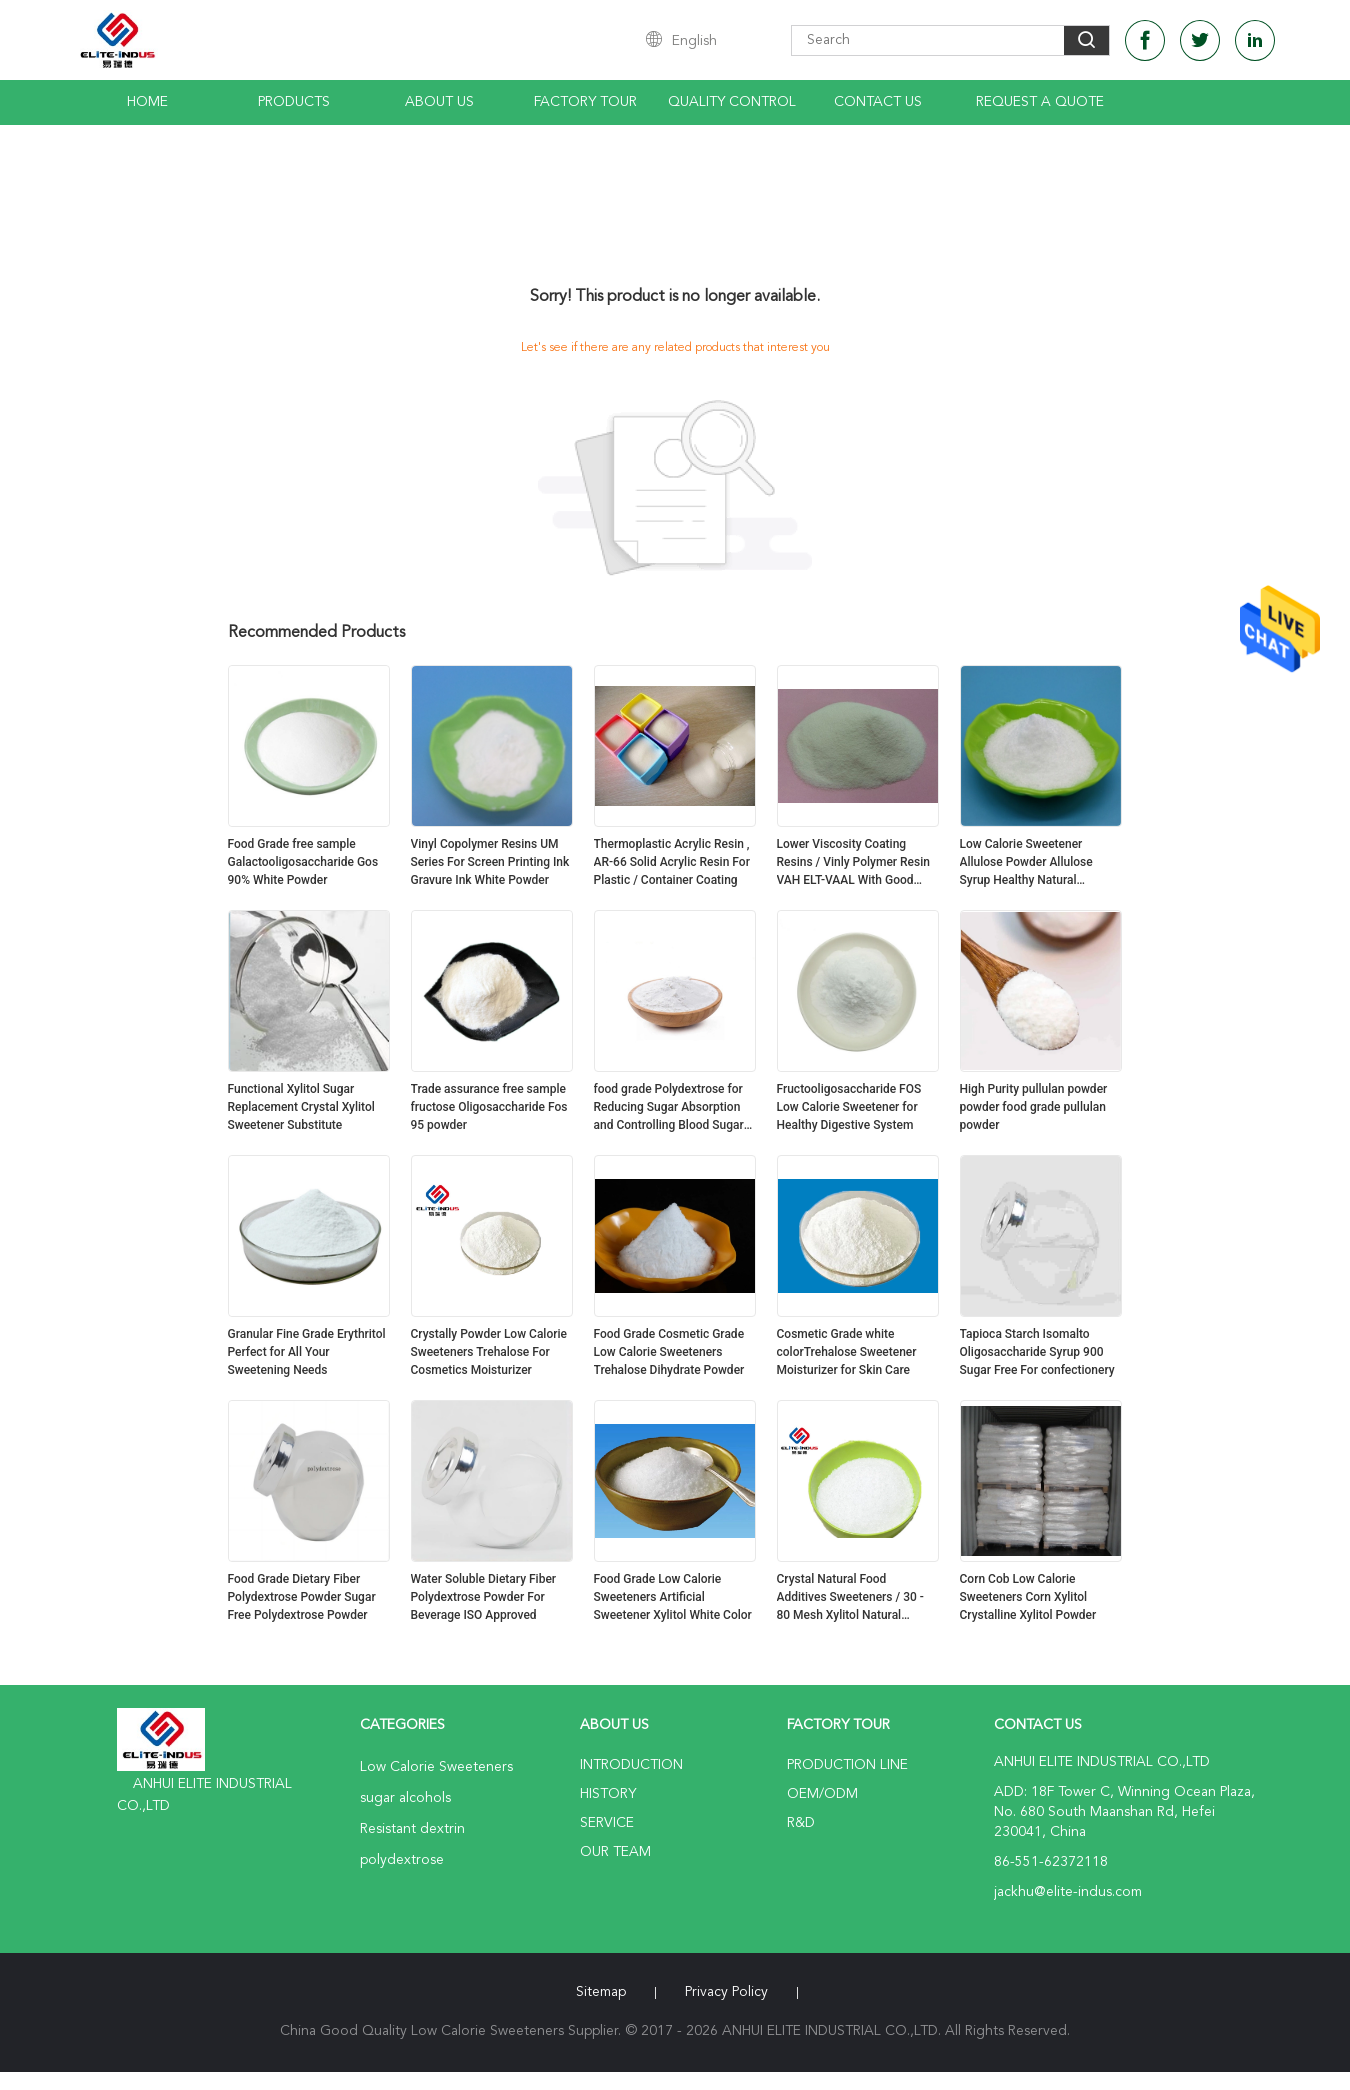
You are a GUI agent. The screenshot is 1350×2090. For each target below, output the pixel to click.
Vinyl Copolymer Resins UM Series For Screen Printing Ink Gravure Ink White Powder (490, 862)
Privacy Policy (726, 1992)
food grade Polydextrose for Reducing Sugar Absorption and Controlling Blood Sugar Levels (669, 1108)
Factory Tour (585, 102)
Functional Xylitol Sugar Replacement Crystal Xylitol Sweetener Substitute (301, 1107)
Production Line (847, 1765)
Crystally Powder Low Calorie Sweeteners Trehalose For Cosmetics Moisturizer (489, 1352)
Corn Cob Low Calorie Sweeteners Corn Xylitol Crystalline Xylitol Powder (1028, 1597)
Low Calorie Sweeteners (436, 1767)
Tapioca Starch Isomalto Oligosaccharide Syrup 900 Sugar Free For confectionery (1037, 1352)
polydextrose (402, 1860)
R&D (801, 1823)
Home (147, 102)
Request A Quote (1040, 102)
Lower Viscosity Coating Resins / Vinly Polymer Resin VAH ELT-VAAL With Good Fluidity (853, 863)
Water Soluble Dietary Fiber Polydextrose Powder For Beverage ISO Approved (484, 1597)
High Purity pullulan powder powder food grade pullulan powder (1034, 1107)
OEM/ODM (822, 1794)
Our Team (615, 1852)
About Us (439, 102)
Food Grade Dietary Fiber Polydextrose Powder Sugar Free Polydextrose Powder (302, 1597)
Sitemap (601, 1992)
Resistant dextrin (412, 1829)
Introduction (631, 1765)
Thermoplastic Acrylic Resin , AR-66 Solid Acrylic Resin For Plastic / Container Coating (672, 862)
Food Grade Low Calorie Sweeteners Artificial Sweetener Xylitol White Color (673, 1597)
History (608, 1794)
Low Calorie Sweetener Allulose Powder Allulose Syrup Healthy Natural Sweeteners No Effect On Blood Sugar (1027, 863)
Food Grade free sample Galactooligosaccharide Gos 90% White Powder (303, 862)
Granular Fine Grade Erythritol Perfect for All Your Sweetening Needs (307, 1352)
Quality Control (732, 102)
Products (294, 102)
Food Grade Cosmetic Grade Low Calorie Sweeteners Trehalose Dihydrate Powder (669, 1352)
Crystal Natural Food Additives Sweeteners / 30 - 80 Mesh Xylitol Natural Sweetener (850, 1598)
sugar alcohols (405, 1798)
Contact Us (878, 102)
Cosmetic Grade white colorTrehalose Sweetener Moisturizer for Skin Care (847, 1352)
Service (607, 1823)
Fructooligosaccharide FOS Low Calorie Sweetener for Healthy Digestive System (849, 1107)
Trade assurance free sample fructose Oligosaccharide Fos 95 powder (489, 1107)
